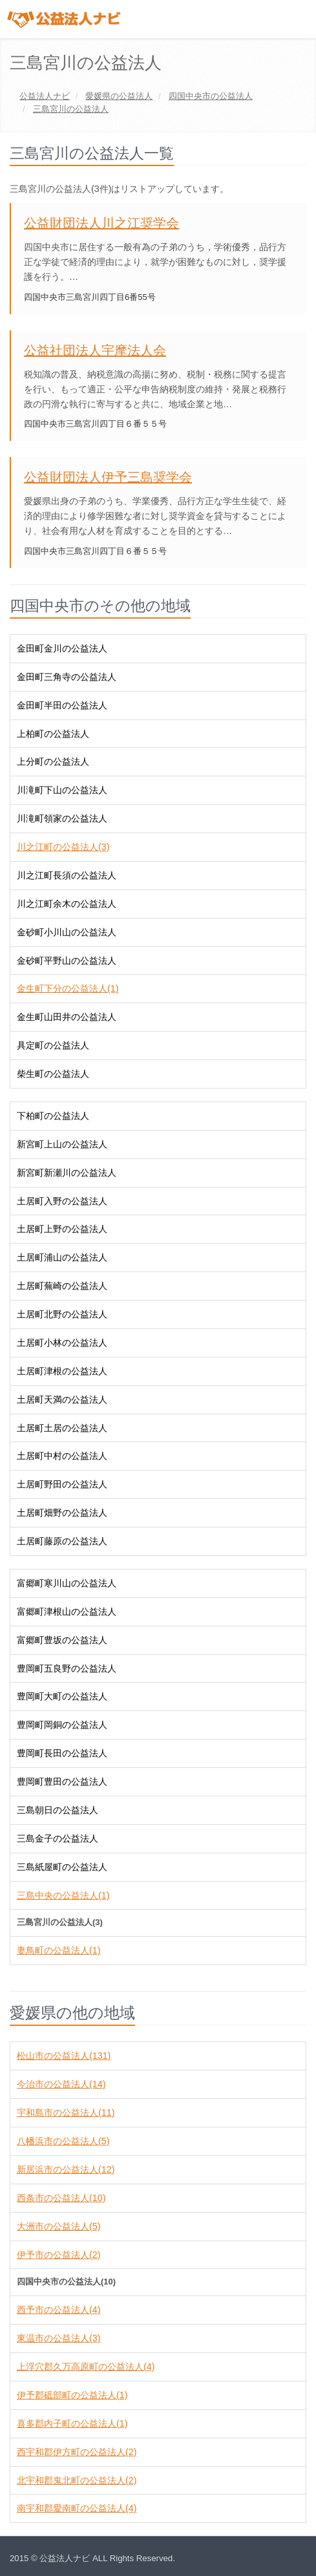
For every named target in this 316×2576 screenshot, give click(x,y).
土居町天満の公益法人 (62, 1399)
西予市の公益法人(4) (58, 2310)
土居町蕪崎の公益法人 (62, 1286)
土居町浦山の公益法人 (62, 1257)
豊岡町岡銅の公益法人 (62, 1724)
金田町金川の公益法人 (62, 648)
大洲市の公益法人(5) (58, 2226)
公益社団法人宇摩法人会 (95, 350)
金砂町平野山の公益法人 (66, 960)
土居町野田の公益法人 (62, 1484)
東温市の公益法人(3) (58, 2338)
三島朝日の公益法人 (57, 1810)
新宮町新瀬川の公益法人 (66, 1172)
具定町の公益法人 (53, 1045)
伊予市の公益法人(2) (58, 2255)
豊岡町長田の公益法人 (62, 1753)
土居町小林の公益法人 (62, 1342)
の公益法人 (119, 96)
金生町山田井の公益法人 (66, 1017)
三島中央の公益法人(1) (63, 1895)
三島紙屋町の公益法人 (62, 1867)
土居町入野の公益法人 (62, 1201)
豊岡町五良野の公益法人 (66, 1668)
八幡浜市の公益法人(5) (63, 2141)
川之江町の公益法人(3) (63, 847)
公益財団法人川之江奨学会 (101, 223)
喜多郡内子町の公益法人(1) (72, 2423)
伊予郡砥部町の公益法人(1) (72, 2395)
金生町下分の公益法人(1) (67, 988)
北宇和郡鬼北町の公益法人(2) (76, 2480)
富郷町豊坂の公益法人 (62, 1640)
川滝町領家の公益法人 (62, 818)
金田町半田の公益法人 (62, 705)
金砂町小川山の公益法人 (66, 932)
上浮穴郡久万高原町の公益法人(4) (85, 2366)
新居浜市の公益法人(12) (65, 2169)
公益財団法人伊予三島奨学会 (108, 477)
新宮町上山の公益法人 (62, 1144)
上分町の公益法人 (53, 761)
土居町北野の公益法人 (62, 1314)
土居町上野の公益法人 (62, 1229)
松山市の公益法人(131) (64, 2055)
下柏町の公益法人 (53, 1116)
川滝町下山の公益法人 (62, 790)
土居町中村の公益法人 (62, 1456)
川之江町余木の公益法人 (66, 904)
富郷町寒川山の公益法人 (66, 1583)
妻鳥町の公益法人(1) (58, 1950)
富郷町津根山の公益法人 (66, 1611)
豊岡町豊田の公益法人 (62, 1781)
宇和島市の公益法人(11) (65, 2112)
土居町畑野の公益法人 (62, 1512)
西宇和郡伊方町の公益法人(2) (76, 2452)
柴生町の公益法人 (53, 1074)
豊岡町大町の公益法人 (62, 1696)
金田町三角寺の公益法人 (66, 677)
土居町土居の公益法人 (62, 1428)
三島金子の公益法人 (57, 1838)
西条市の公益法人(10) (61, 2198)
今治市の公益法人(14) (61, 2084)
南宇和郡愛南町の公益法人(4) (76, 2508)
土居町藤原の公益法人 (62, 1541)
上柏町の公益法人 (53, 734)
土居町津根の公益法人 (62, 1371)
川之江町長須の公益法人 (66, 875)
